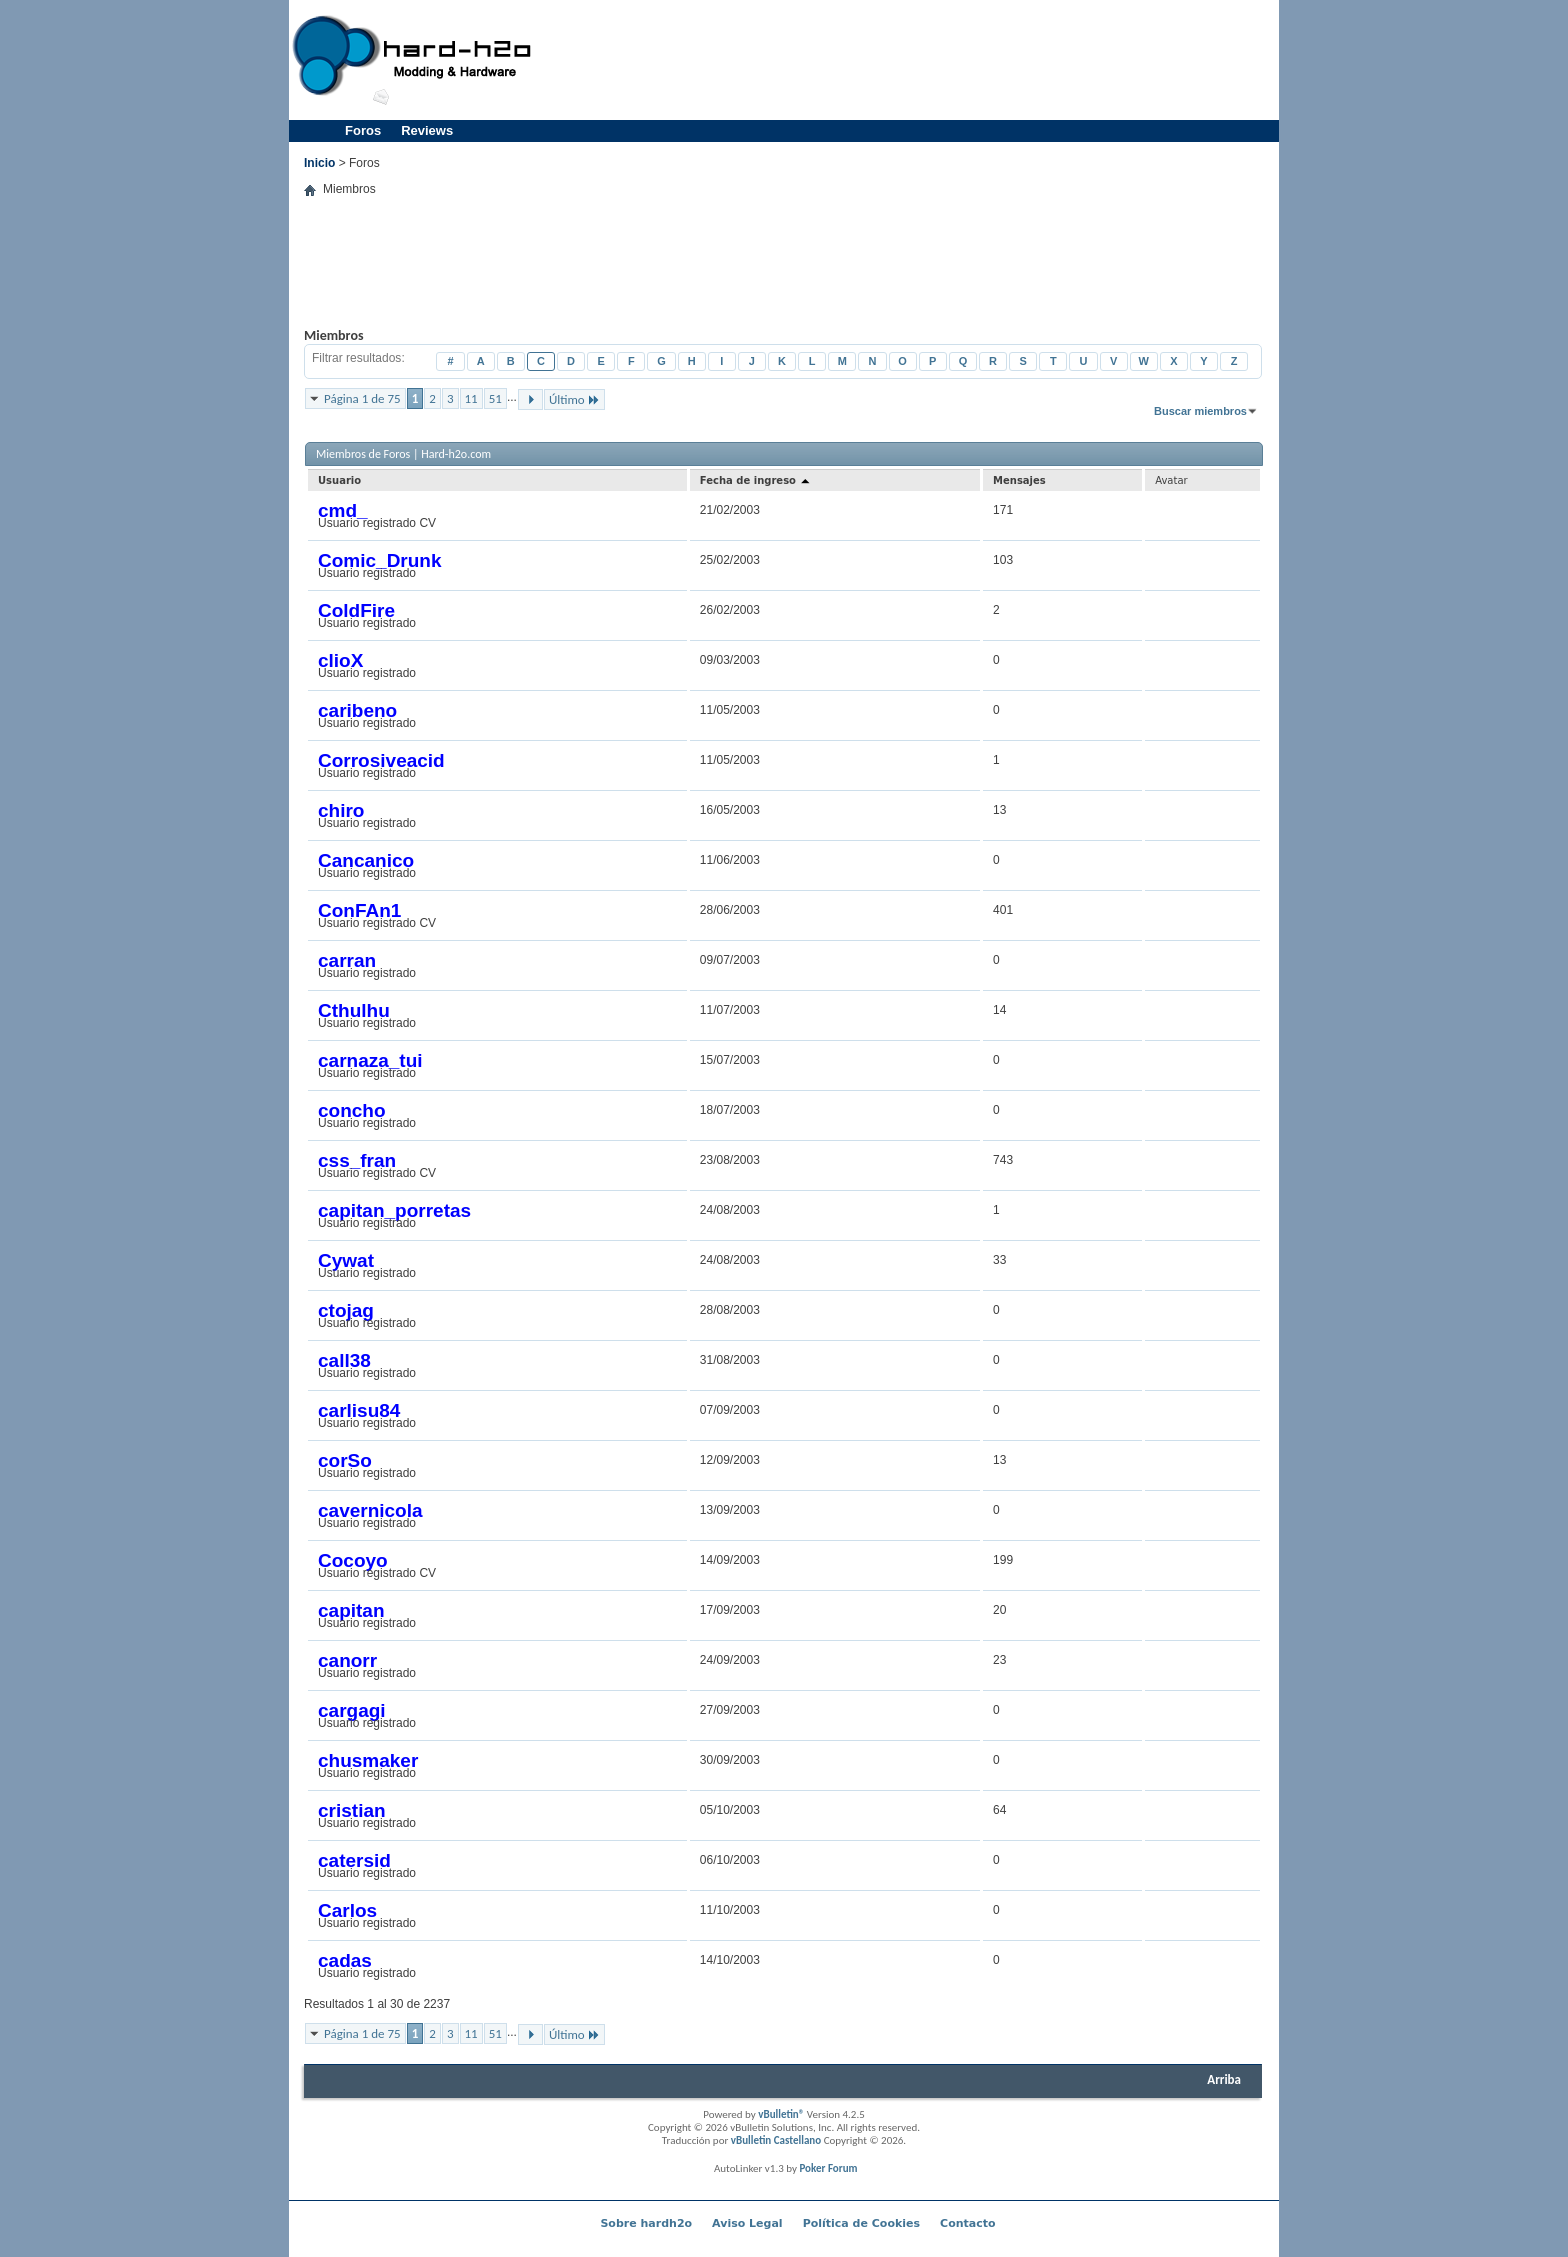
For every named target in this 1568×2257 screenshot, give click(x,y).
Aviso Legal (747, 2223)
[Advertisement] (910, 60)
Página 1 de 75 (362, 398)
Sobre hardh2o (646, 2223)
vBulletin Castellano (776, 2140)
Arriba (1224, 2079)
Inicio (319, 163)
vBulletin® (781, 2114)
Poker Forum (828, 2168)
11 (471, 398)
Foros (363, 130)
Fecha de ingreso (756, 480)
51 (495, 398)
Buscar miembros (1200, 411)
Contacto (967, 2223)
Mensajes (1019, 480)
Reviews (427, 130)
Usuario (339, 480)
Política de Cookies (861, 2223)
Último (574, 399)
